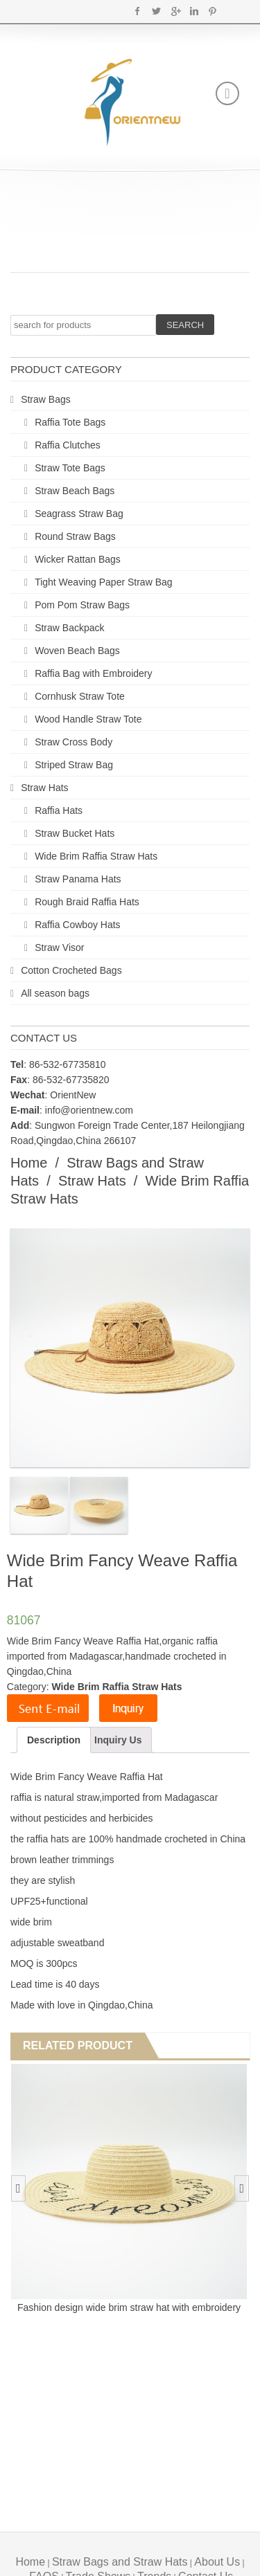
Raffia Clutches (68, 445)
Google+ (175, 11)
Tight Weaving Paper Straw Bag (103, 582)
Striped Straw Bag (74, 764)
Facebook (137, 11)
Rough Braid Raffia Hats (87, 901)
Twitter (156, 11)
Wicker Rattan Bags (78, 559)
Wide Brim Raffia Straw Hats (96, 856)
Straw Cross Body (73, 741)
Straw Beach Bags (74, 490)
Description (53, 1739)
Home (28, 1162)
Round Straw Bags (75, 536)
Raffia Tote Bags (70, 422)
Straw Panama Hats (78, 879)
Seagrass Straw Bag (79, 513)
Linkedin (193, 11)
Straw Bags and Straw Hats (120, 2562)
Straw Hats (44, 787)
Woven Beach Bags (77, 650)
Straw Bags (46, 399)
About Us (217, 2562)
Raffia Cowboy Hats (77, 924)
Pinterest (212, 11)
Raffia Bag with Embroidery (93, 673)
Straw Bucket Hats (74, 833)
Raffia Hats (59, 810)
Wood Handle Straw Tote (88, 719)
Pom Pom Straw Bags (82, 604)
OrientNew (73, 1094)
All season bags (55, 993)
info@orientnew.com (89, 1110)
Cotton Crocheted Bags (71, 970)
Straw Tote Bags (70, 467)
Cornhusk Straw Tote (80, 696)
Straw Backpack (69, 627)
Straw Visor (59, 947)
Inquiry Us (117, 1739)
